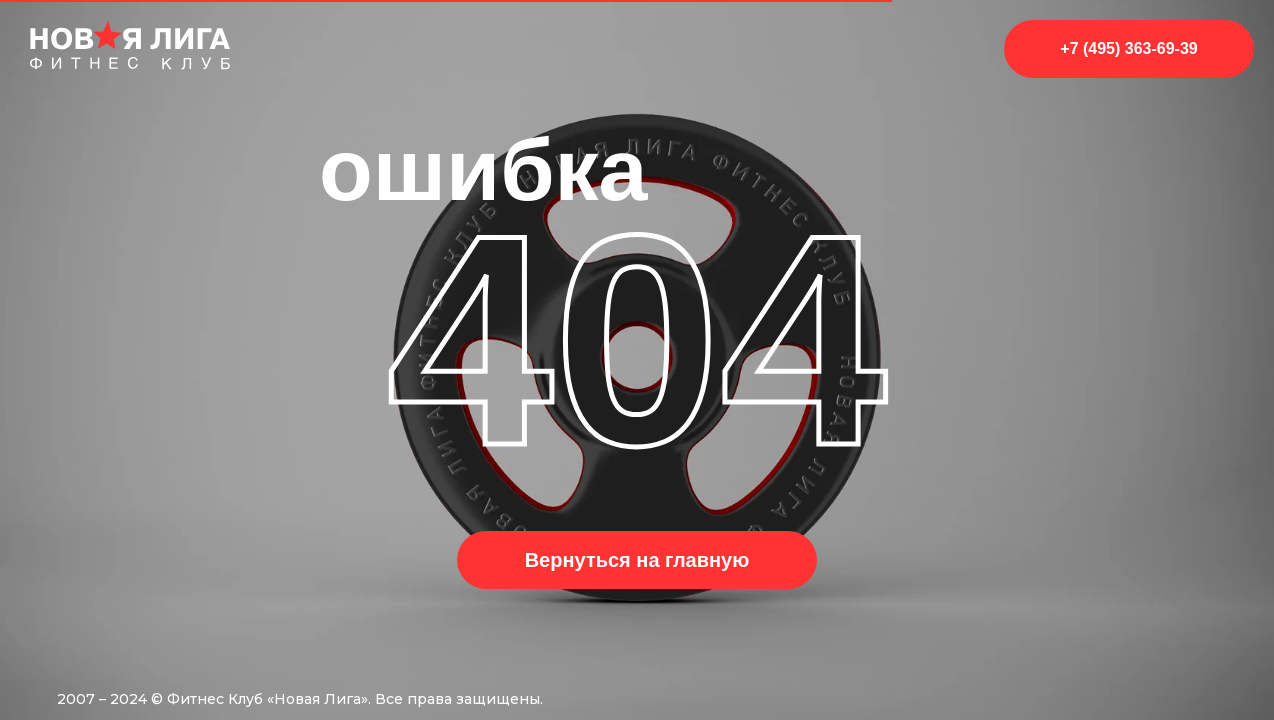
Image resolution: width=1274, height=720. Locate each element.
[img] (130, 45)
